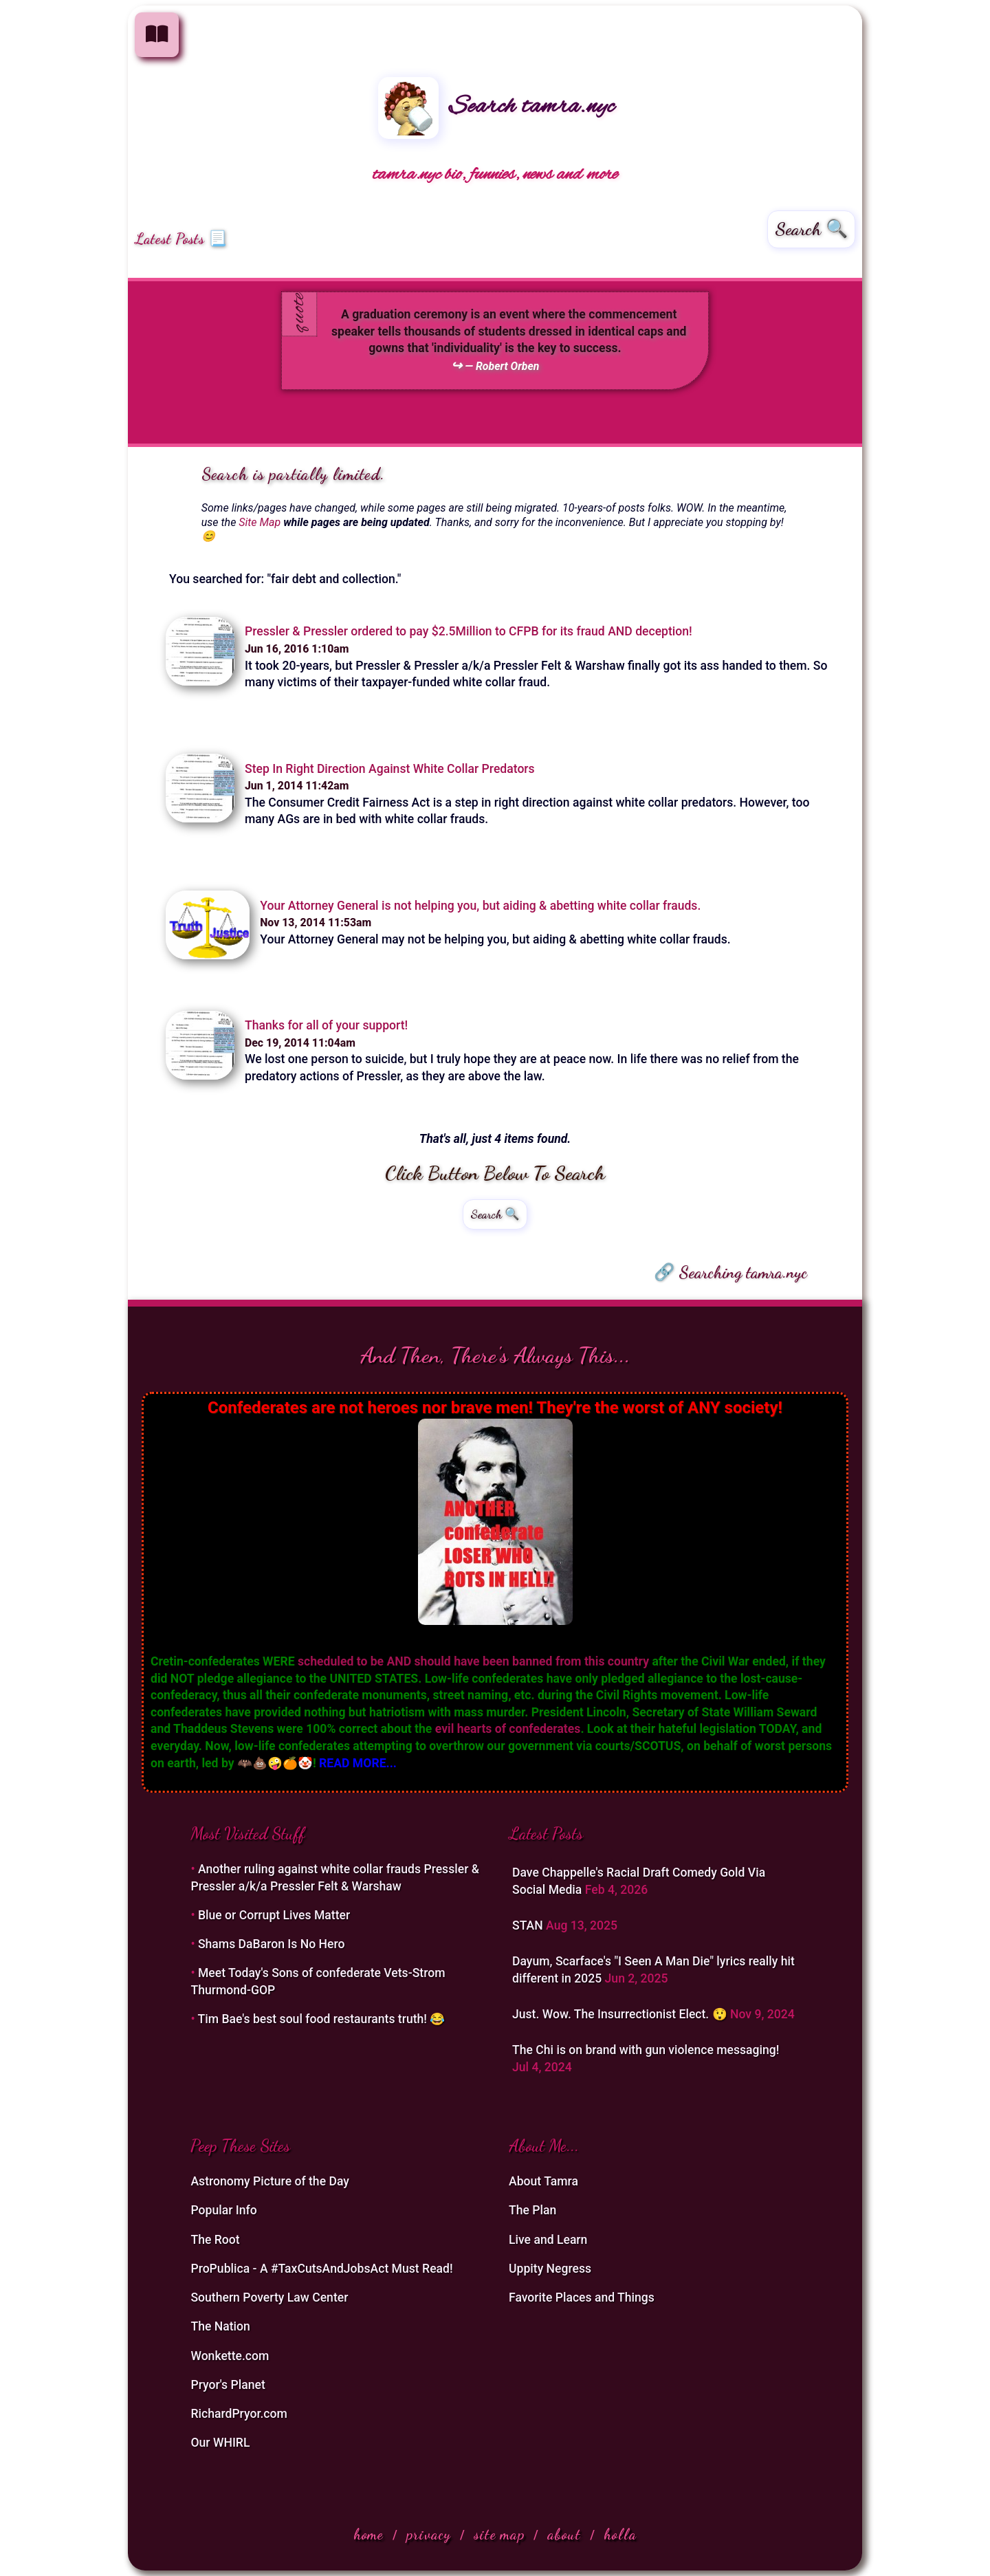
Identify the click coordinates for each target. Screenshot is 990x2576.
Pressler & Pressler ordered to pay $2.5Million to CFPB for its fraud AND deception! (468, 631)
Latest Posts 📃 (181, 239)
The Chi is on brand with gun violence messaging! (645, 2050)
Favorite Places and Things (581, 2297)
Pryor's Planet (227, 2385)
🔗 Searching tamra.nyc (730, 1272)
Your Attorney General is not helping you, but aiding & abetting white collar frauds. (480, 906)
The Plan (532, 2210)
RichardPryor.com (238, 2414)
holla (620, 2534)
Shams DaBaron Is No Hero (271, 1944)
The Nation (220, 2326)
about (564, 2534)
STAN (529, 1925)
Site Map (259, 522)
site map (499, 2534)
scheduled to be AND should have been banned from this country (473, 1661)
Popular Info (223, 2210)
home (368, 2534)
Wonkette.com (229, 2356)
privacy (428, 2534)
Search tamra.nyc (496, 106)
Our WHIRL (220, 2442)
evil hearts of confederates (508, 1729)
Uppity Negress (550, 2268)
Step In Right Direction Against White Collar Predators (390, 769)
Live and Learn (548, 2240)
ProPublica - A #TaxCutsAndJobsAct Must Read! (321, 2268)
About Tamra (543, 2181)
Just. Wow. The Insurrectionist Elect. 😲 (621, 2014)
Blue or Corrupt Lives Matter (274, 1915)
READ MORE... (358, 1763)
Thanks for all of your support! (326, 1025)
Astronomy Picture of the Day (269, 2181)
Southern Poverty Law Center (269, 2297)
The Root (214, 2240)
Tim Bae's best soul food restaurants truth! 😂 (322, 2019)
